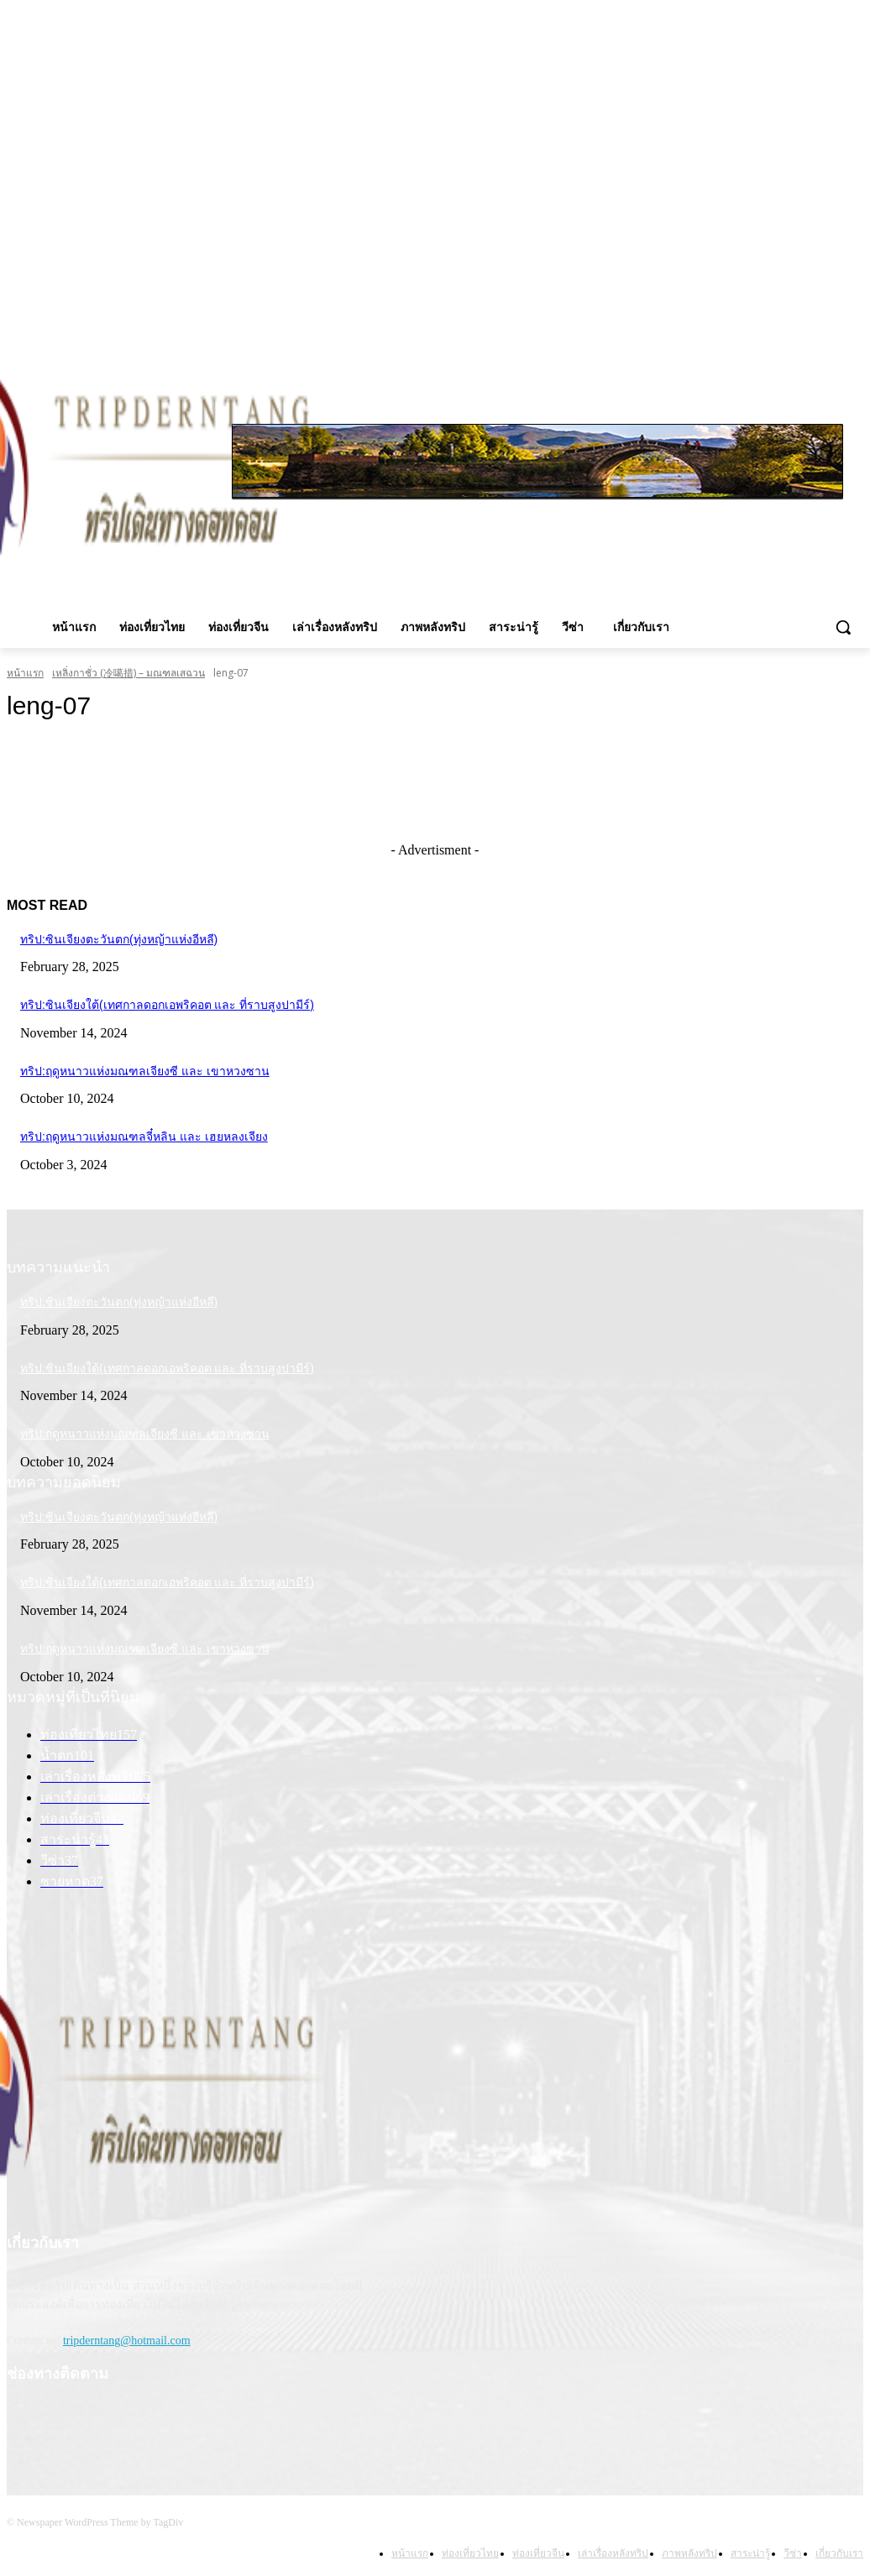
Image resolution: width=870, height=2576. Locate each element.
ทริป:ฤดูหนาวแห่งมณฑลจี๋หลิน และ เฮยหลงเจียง (144, 1136)
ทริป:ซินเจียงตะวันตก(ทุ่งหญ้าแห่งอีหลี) (119, 939)
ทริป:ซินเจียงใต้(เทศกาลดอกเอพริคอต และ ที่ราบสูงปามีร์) (167, 1004)
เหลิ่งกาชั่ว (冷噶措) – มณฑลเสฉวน (128, 673)
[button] (843, 627)
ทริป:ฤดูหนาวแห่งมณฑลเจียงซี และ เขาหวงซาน (145, 1071)
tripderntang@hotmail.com (127, 2340)
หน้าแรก (25, 673)
